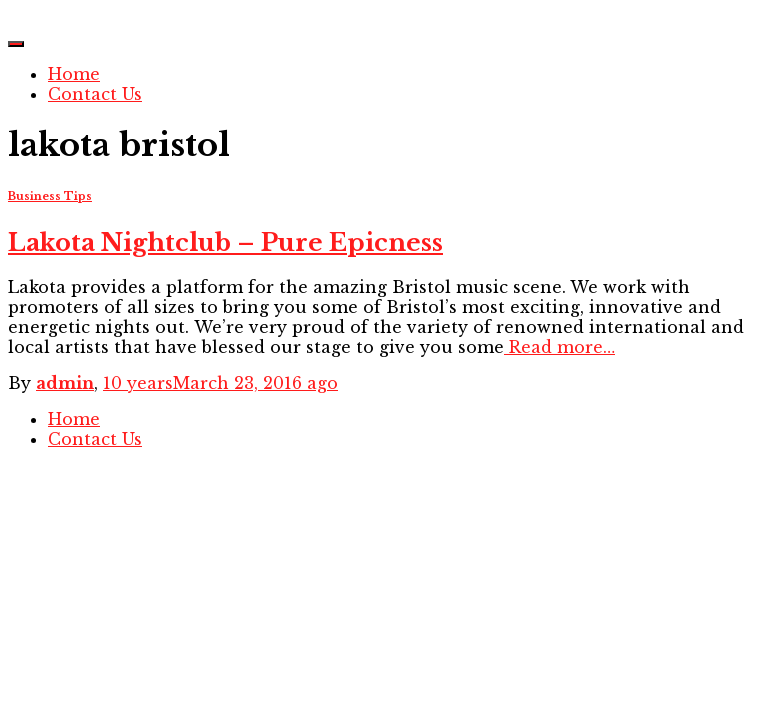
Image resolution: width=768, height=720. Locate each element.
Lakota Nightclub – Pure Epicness (225, 242)
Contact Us (95, 94)
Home (74, 74)
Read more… (559, 347)
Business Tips (50, 196)
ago (220, 383)
